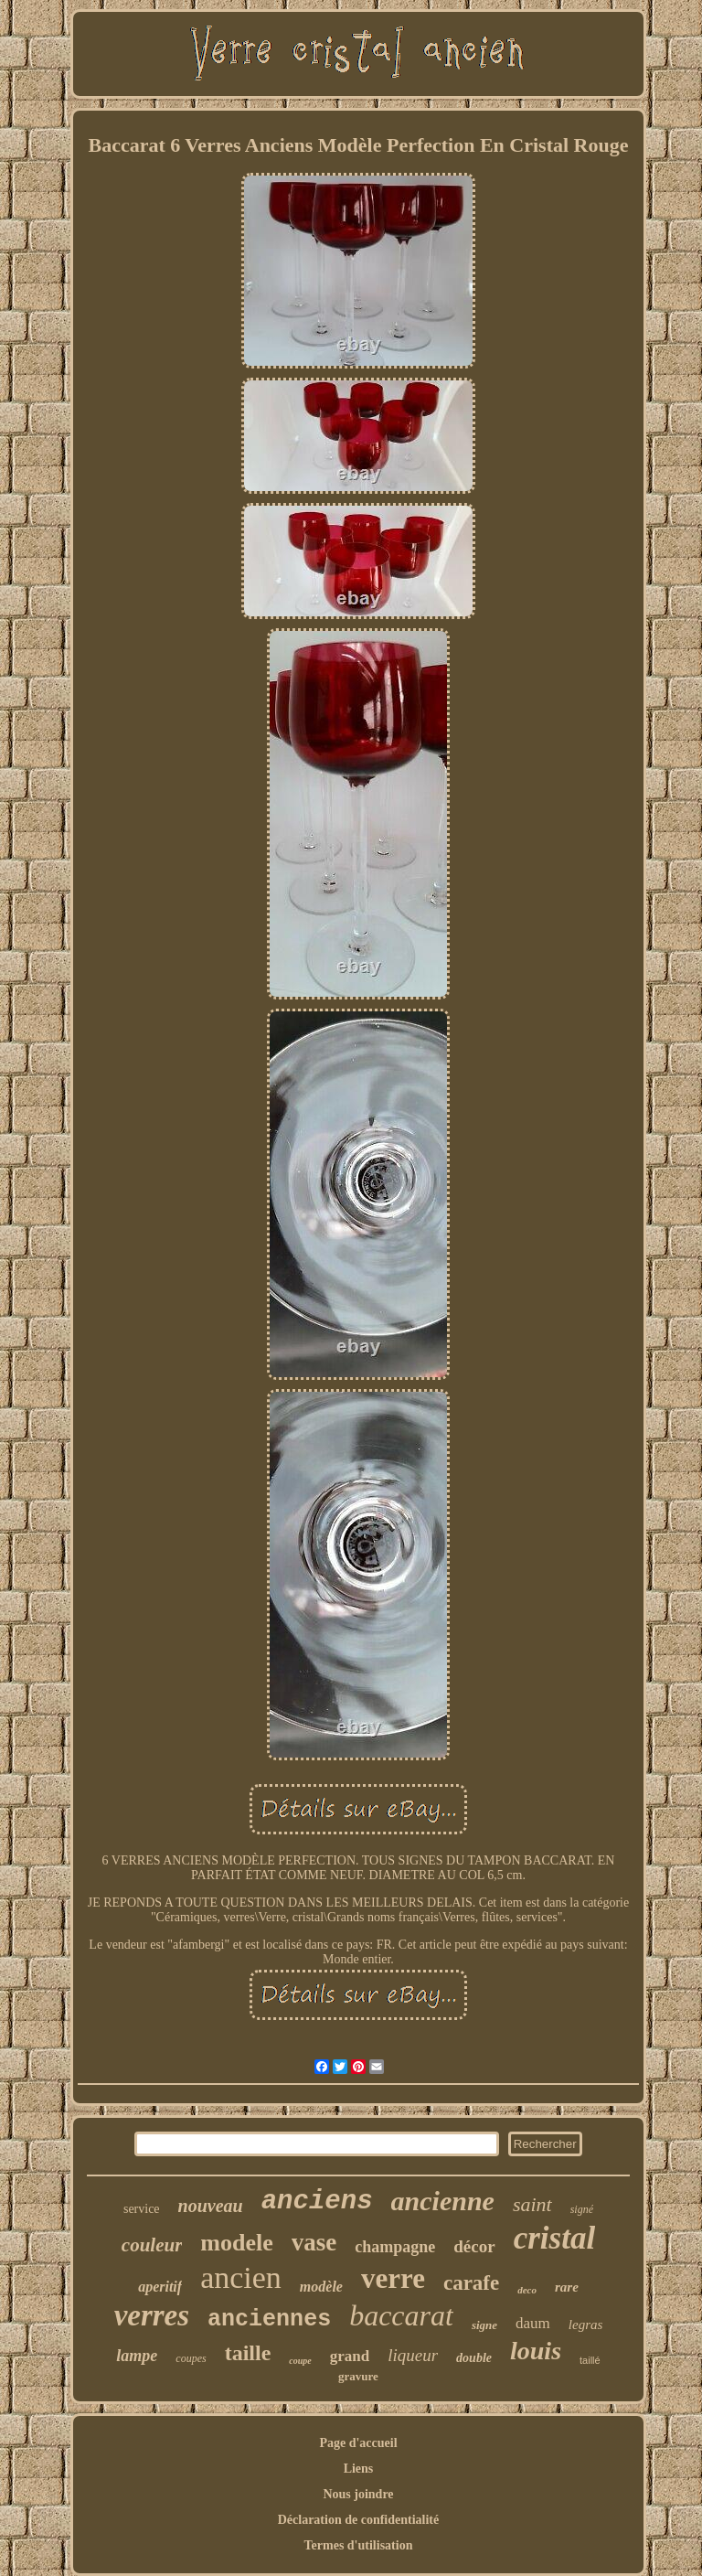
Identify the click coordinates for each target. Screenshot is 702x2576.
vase (314, 2242)
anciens (317, 2201)
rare (567, 2287)
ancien (241, 2277)
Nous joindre (358, 2494)
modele (236, 2242)
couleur (152, 2245)
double (474, 2358)
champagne (395, 2247)
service (141, 2209)
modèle (321, 2286)
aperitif (160, 2286)
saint (532, 2204)
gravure (358, 2376)
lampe (136, 2355)
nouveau (210, 2206)
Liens (359, 2468)
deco (527, 2289)
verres (151, 2315)
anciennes (269, 2319)
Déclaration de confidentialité (359, 2520)
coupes (191, 2358)
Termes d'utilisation (358, 2545)
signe (484, 2325)
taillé (590, 2360)
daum (533, 2323)
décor (474, 2246)
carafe (471, 2282)
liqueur (413, 2355)
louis (535, 2350)
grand (349, 2356)
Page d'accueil (358, 2443)
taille (248, 2353)
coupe (300, 2361)
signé (581, 2209)
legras (586, 2324)
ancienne (443, 2201)
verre (393, 2278)
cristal (554, 2238)
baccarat (401, 2315)
